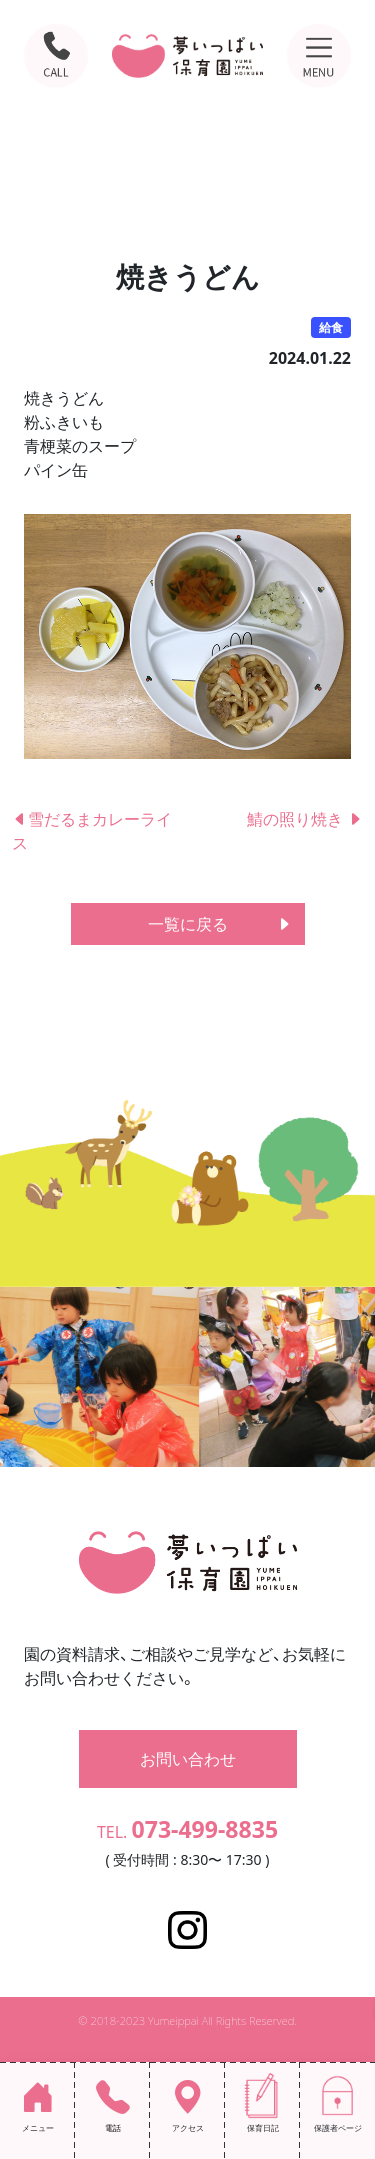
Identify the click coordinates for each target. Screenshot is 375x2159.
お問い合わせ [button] (188, 1759)
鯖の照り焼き (305, 819)
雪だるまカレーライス (92, 831)
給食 (331, 327)
